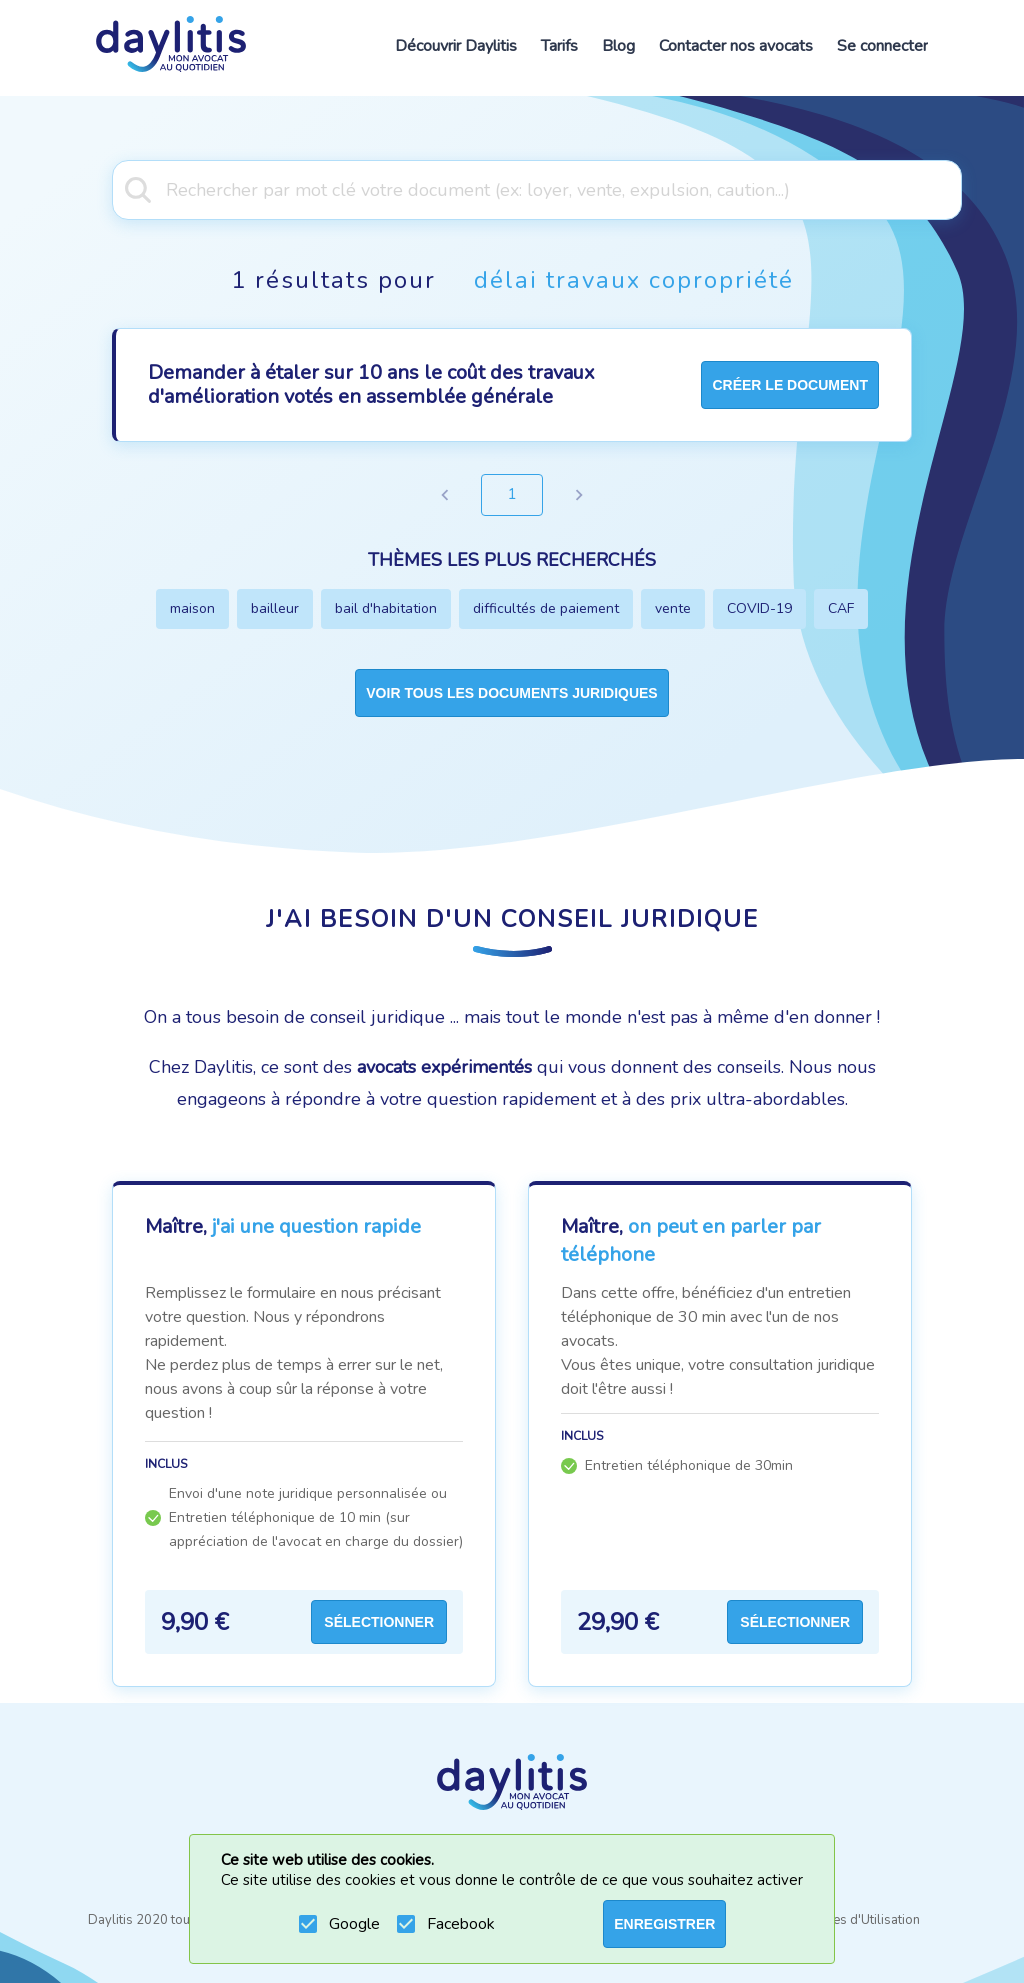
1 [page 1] (512, 495)
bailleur (275, 608)
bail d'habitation (386, 608)
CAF (841, 608)
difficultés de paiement (546, 608)
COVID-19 (759, 608)
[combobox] (512, 188)
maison (192, 608)
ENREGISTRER (664, 1924)
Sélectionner (379, 1622)
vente (673, 608)
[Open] (952, 188)
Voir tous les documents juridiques (511, 693)
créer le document (790, 385)
